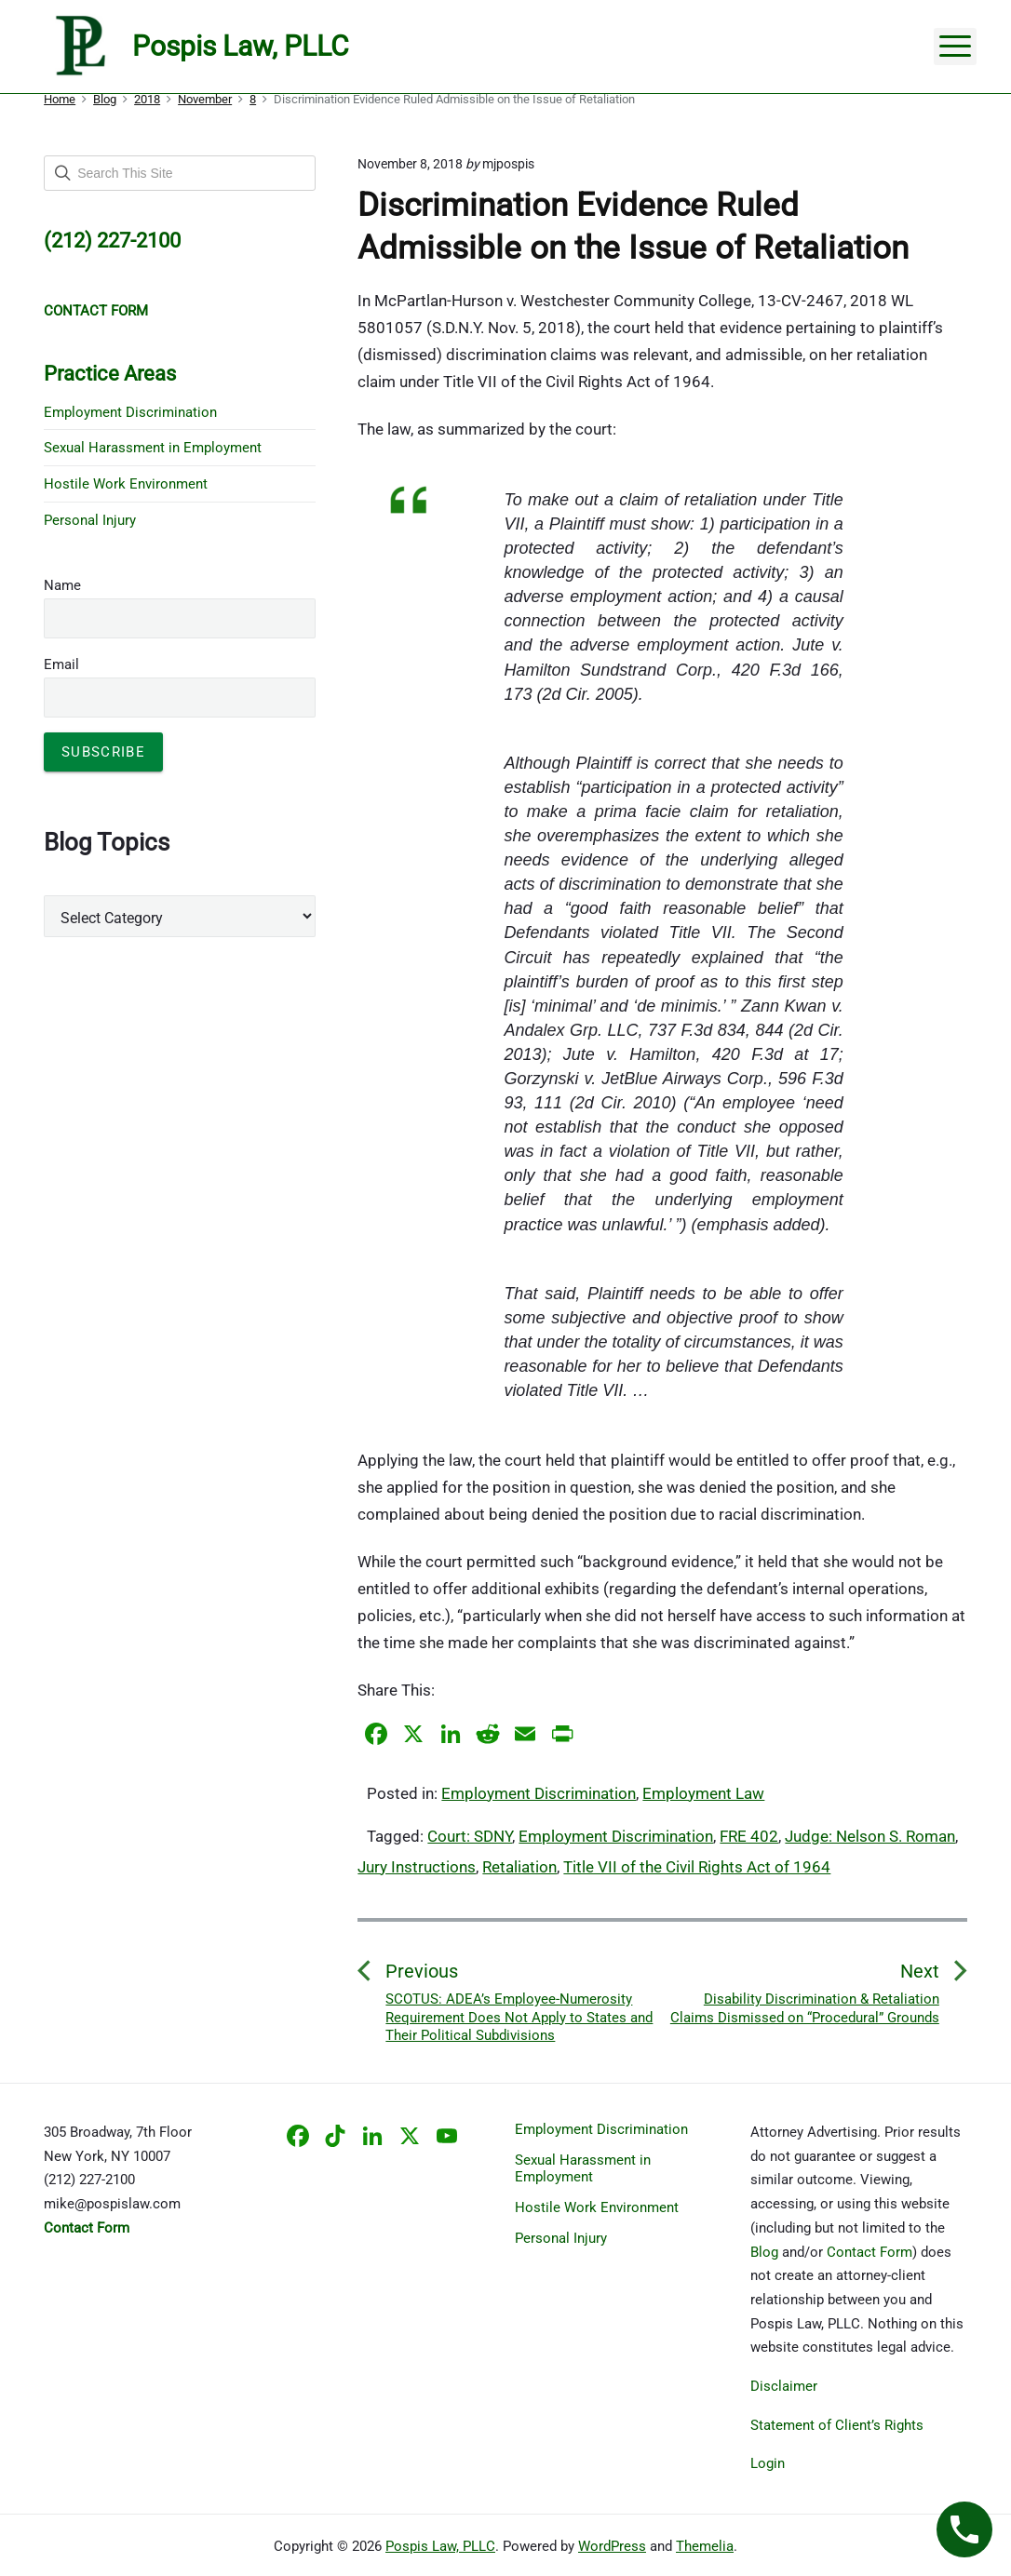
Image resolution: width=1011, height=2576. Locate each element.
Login (767, 2463)
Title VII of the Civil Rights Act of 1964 (696, 1867)
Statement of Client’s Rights (836, 2425)
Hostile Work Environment (126, 484)
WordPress (612, 2546)
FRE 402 (749, 1836)
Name (62, 585)
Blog (764, 2252)
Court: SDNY (469, 1836)
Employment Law (703, 1793)
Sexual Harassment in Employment (153, 447)
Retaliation (519, 1867)
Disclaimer (783, 2386)
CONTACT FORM (96, 310)
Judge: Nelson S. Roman (870, 1836)
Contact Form (869, 2252)
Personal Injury (90, 520)
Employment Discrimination (538, 1793)
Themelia (705, 2546)
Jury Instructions (416, 1867)
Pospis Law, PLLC (440, 2546)
